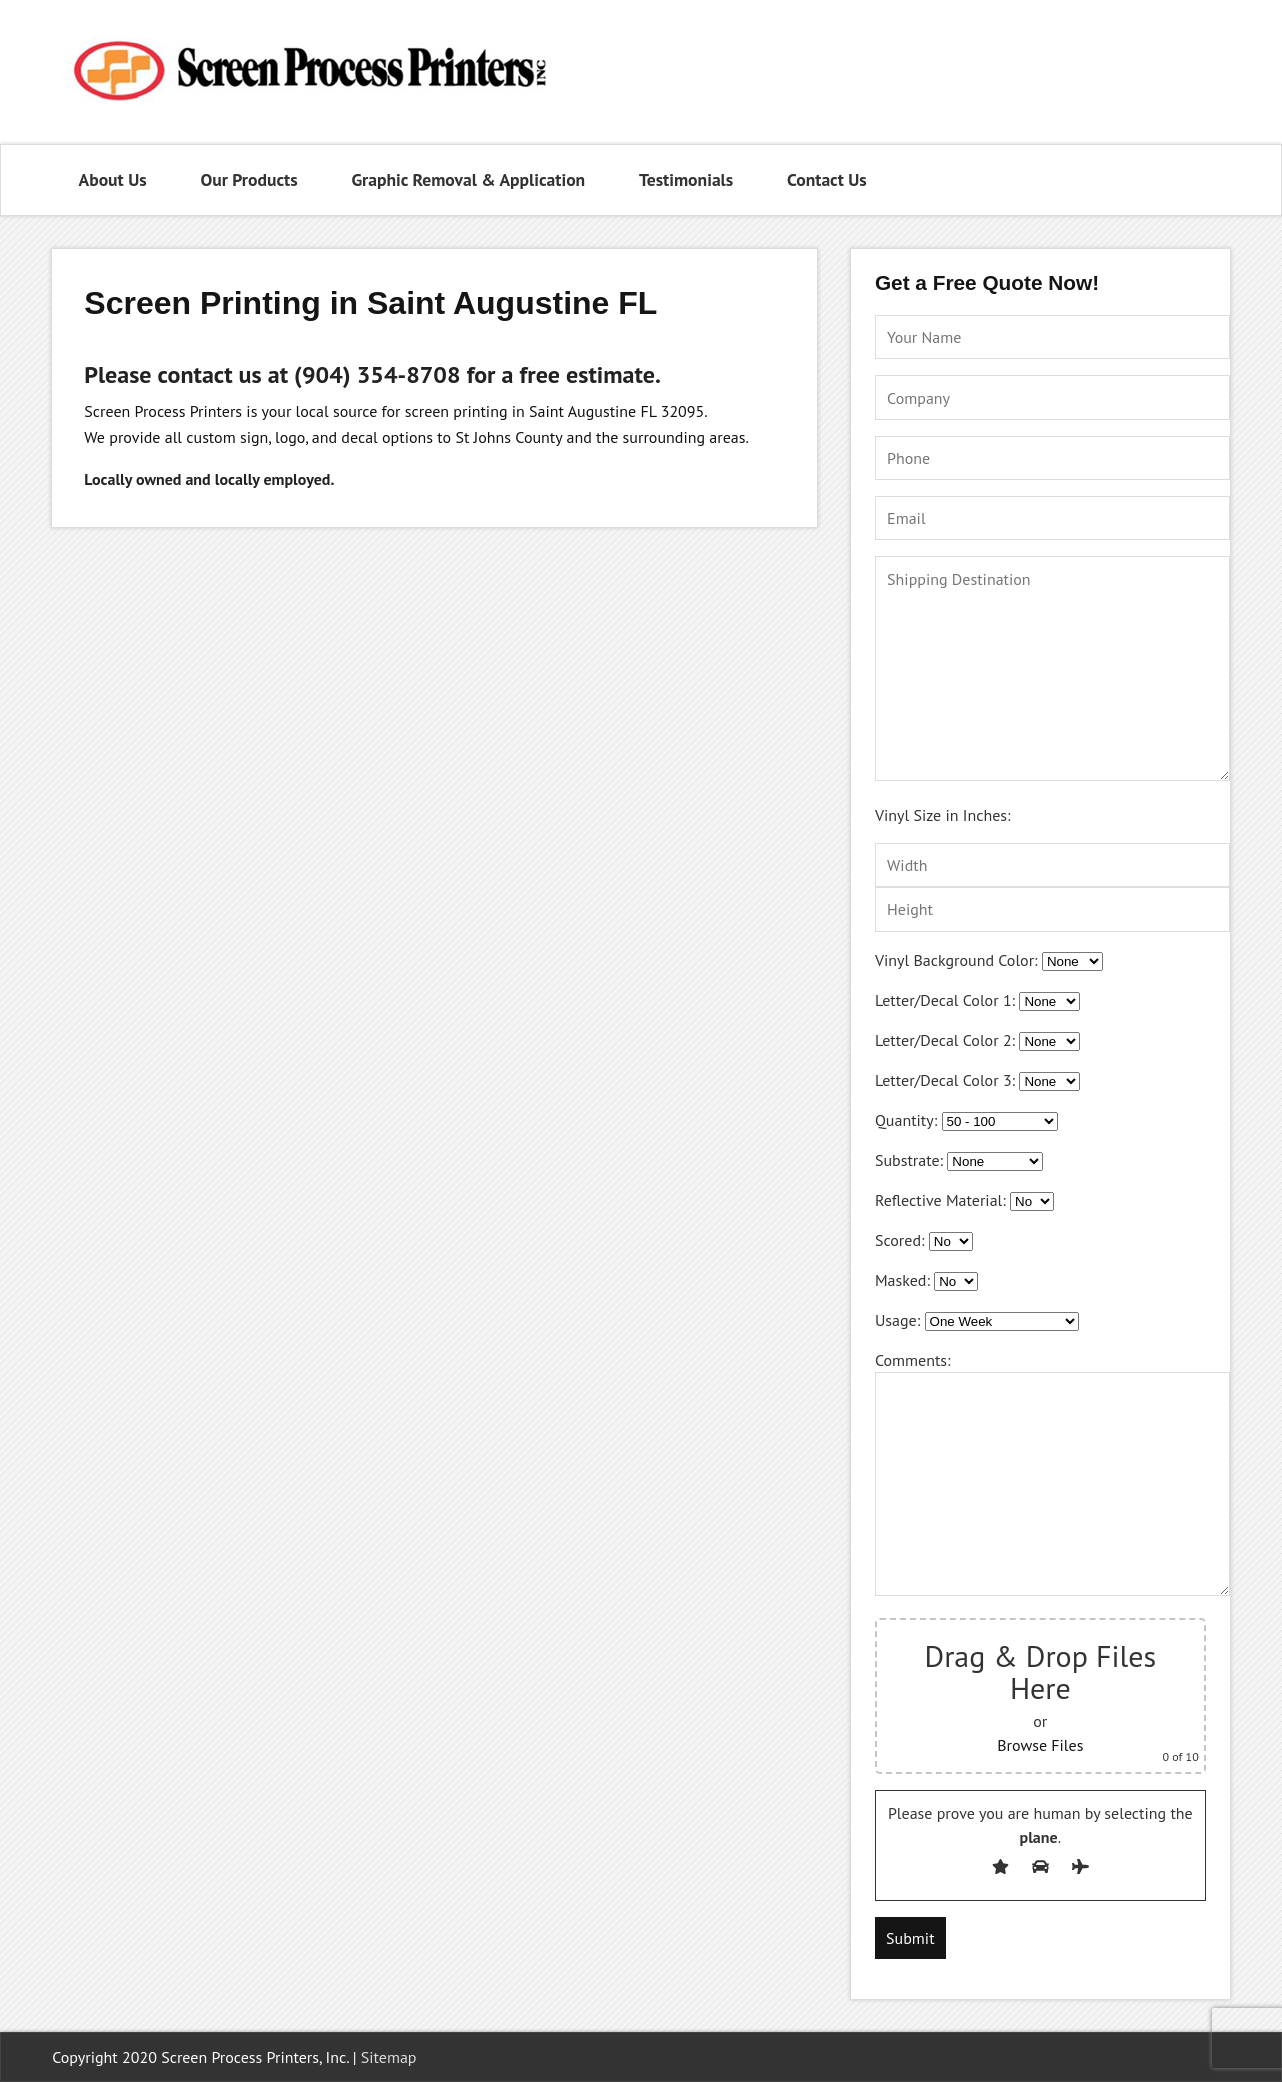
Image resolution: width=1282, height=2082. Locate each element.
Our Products (248, 179)
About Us (113, 179)
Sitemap (389, 2057)
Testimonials (686, 179)
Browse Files (1040, 1745)
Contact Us (827, 179)
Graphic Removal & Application (468, 179)
